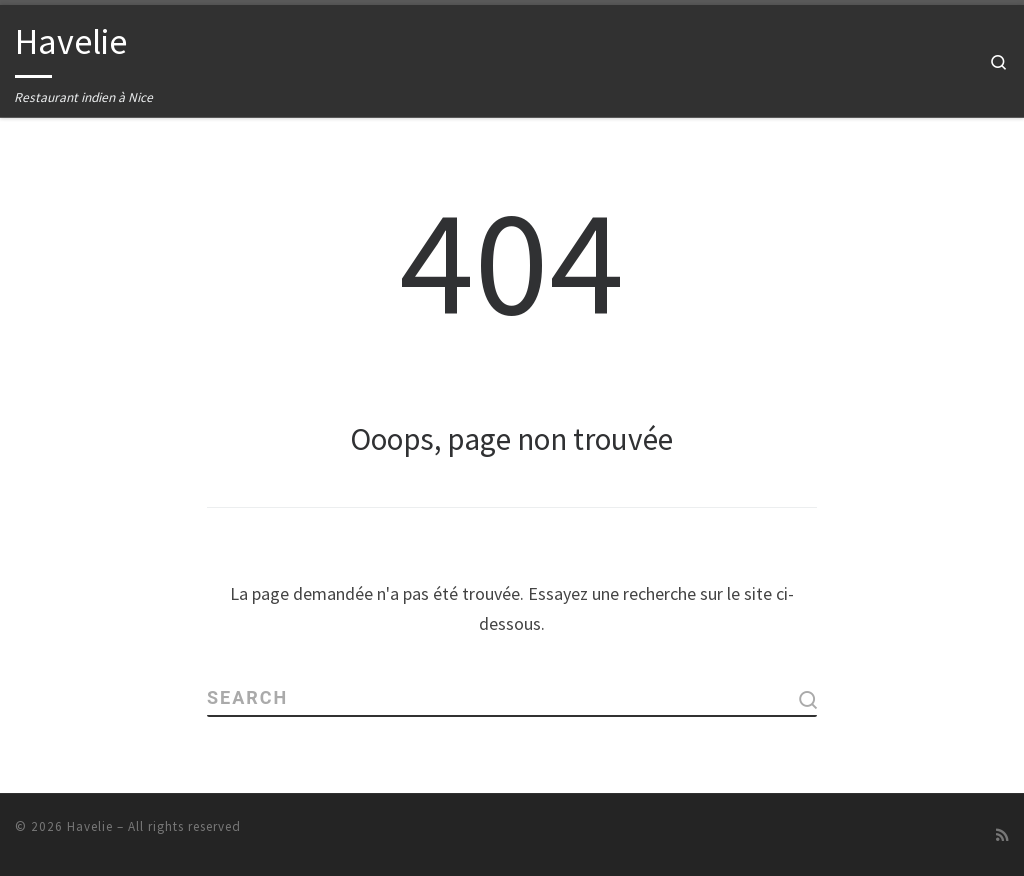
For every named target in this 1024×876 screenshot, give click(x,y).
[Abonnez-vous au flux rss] (1002, 834)
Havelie (90, 825)
